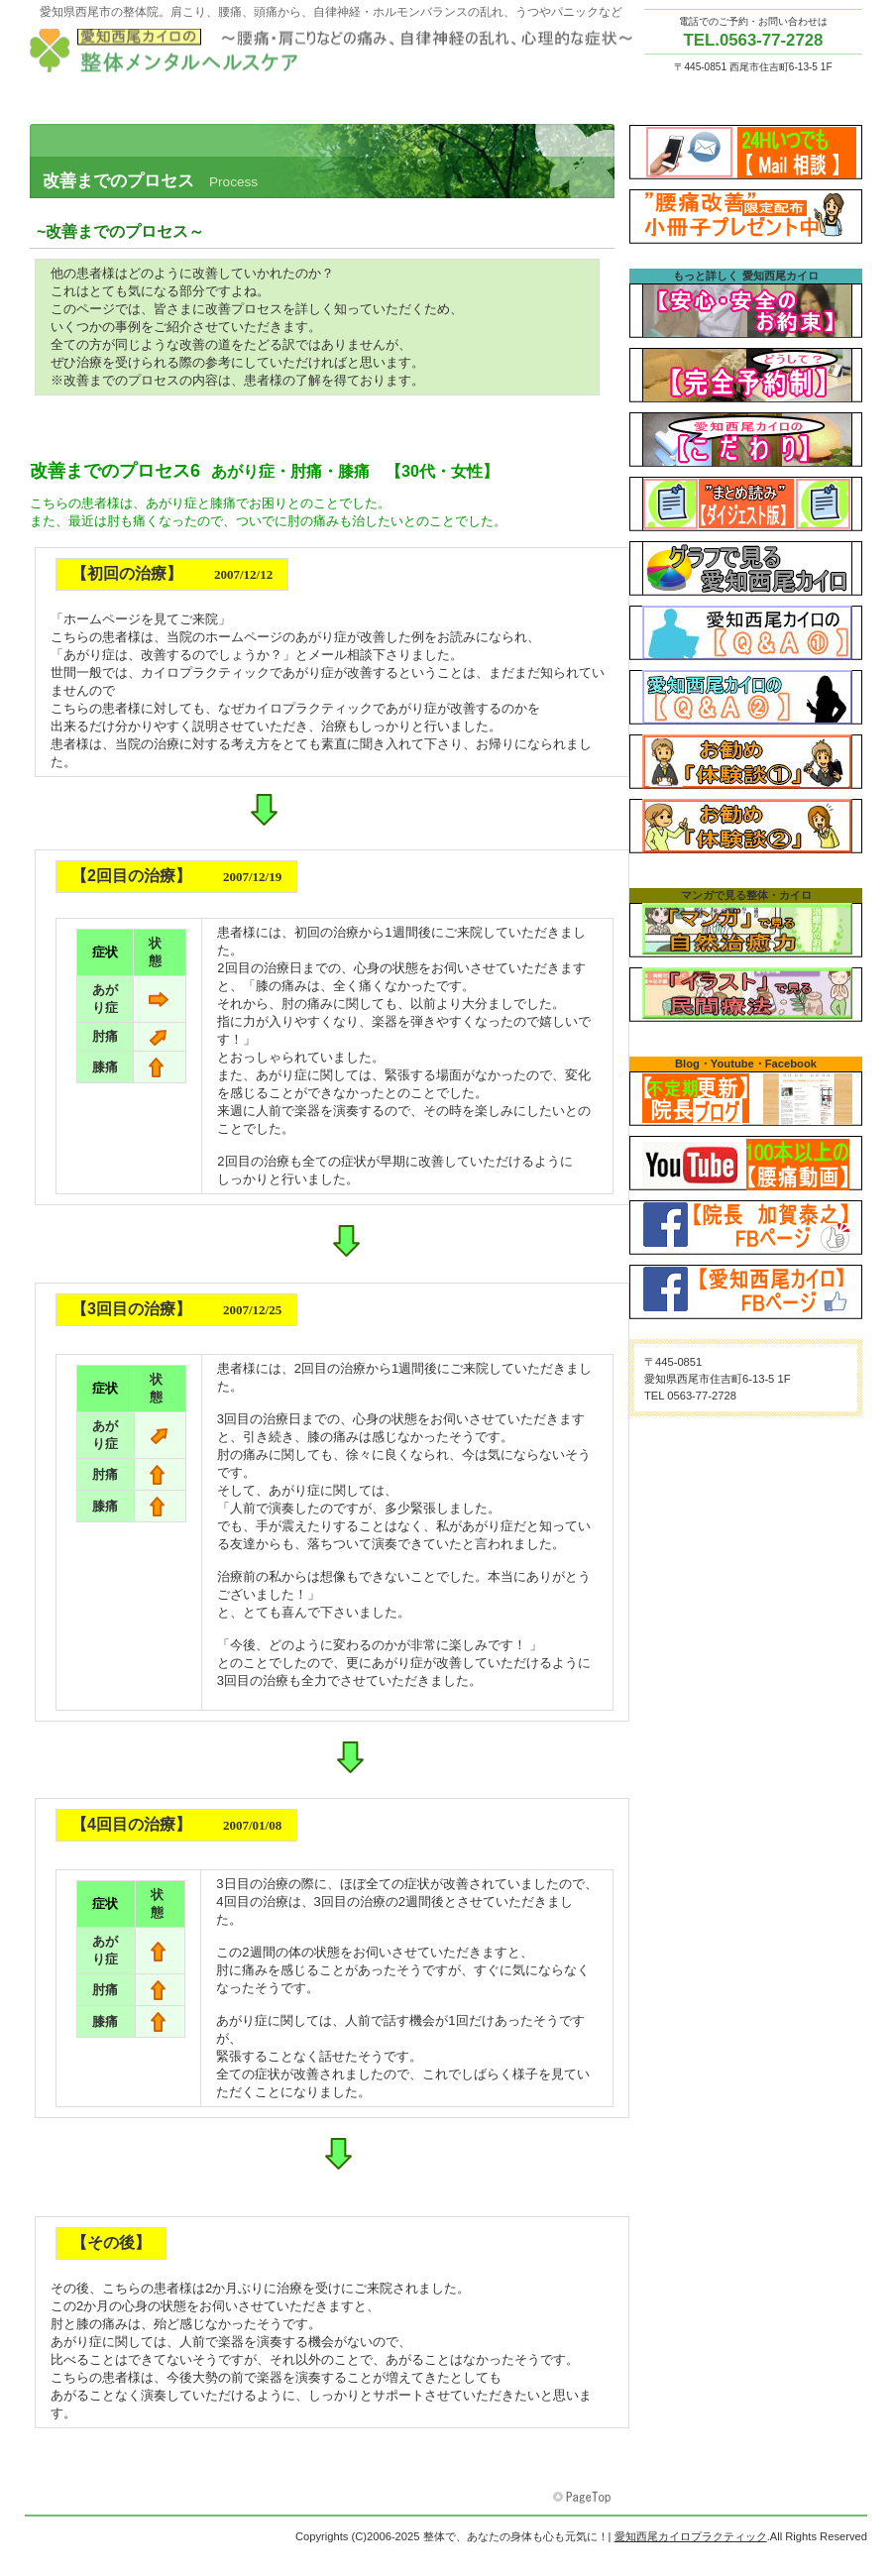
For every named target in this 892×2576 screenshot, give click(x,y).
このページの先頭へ (583, 2498)
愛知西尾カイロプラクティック (337, 50)
